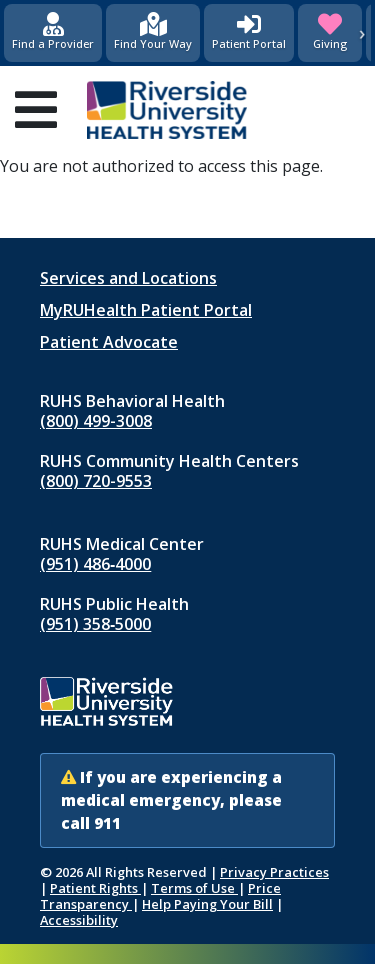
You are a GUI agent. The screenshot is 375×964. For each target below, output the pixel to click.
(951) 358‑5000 (95, 624)
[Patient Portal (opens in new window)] (249, 33)
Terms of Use (194, 888)
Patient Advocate (109, 342)
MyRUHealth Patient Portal (146, 310)
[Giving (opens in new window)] (330, 33)
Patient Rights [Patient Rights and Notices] (95, 888)
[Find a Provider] (53, 33)
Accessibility (79, 920)
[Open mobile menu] (36, 110)
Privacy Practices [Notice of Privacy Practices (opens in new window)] (274, 872)
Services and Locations (128, 278)
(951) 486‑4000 (95, 564)
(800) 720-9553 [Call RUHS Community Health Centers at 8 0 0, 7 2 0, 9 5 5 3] (96, 481)
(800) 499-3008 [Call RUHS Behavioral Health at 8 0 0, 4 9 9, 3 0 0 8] (96, 421)
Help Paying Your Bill (207, 904)
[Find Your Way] (153, 33)
